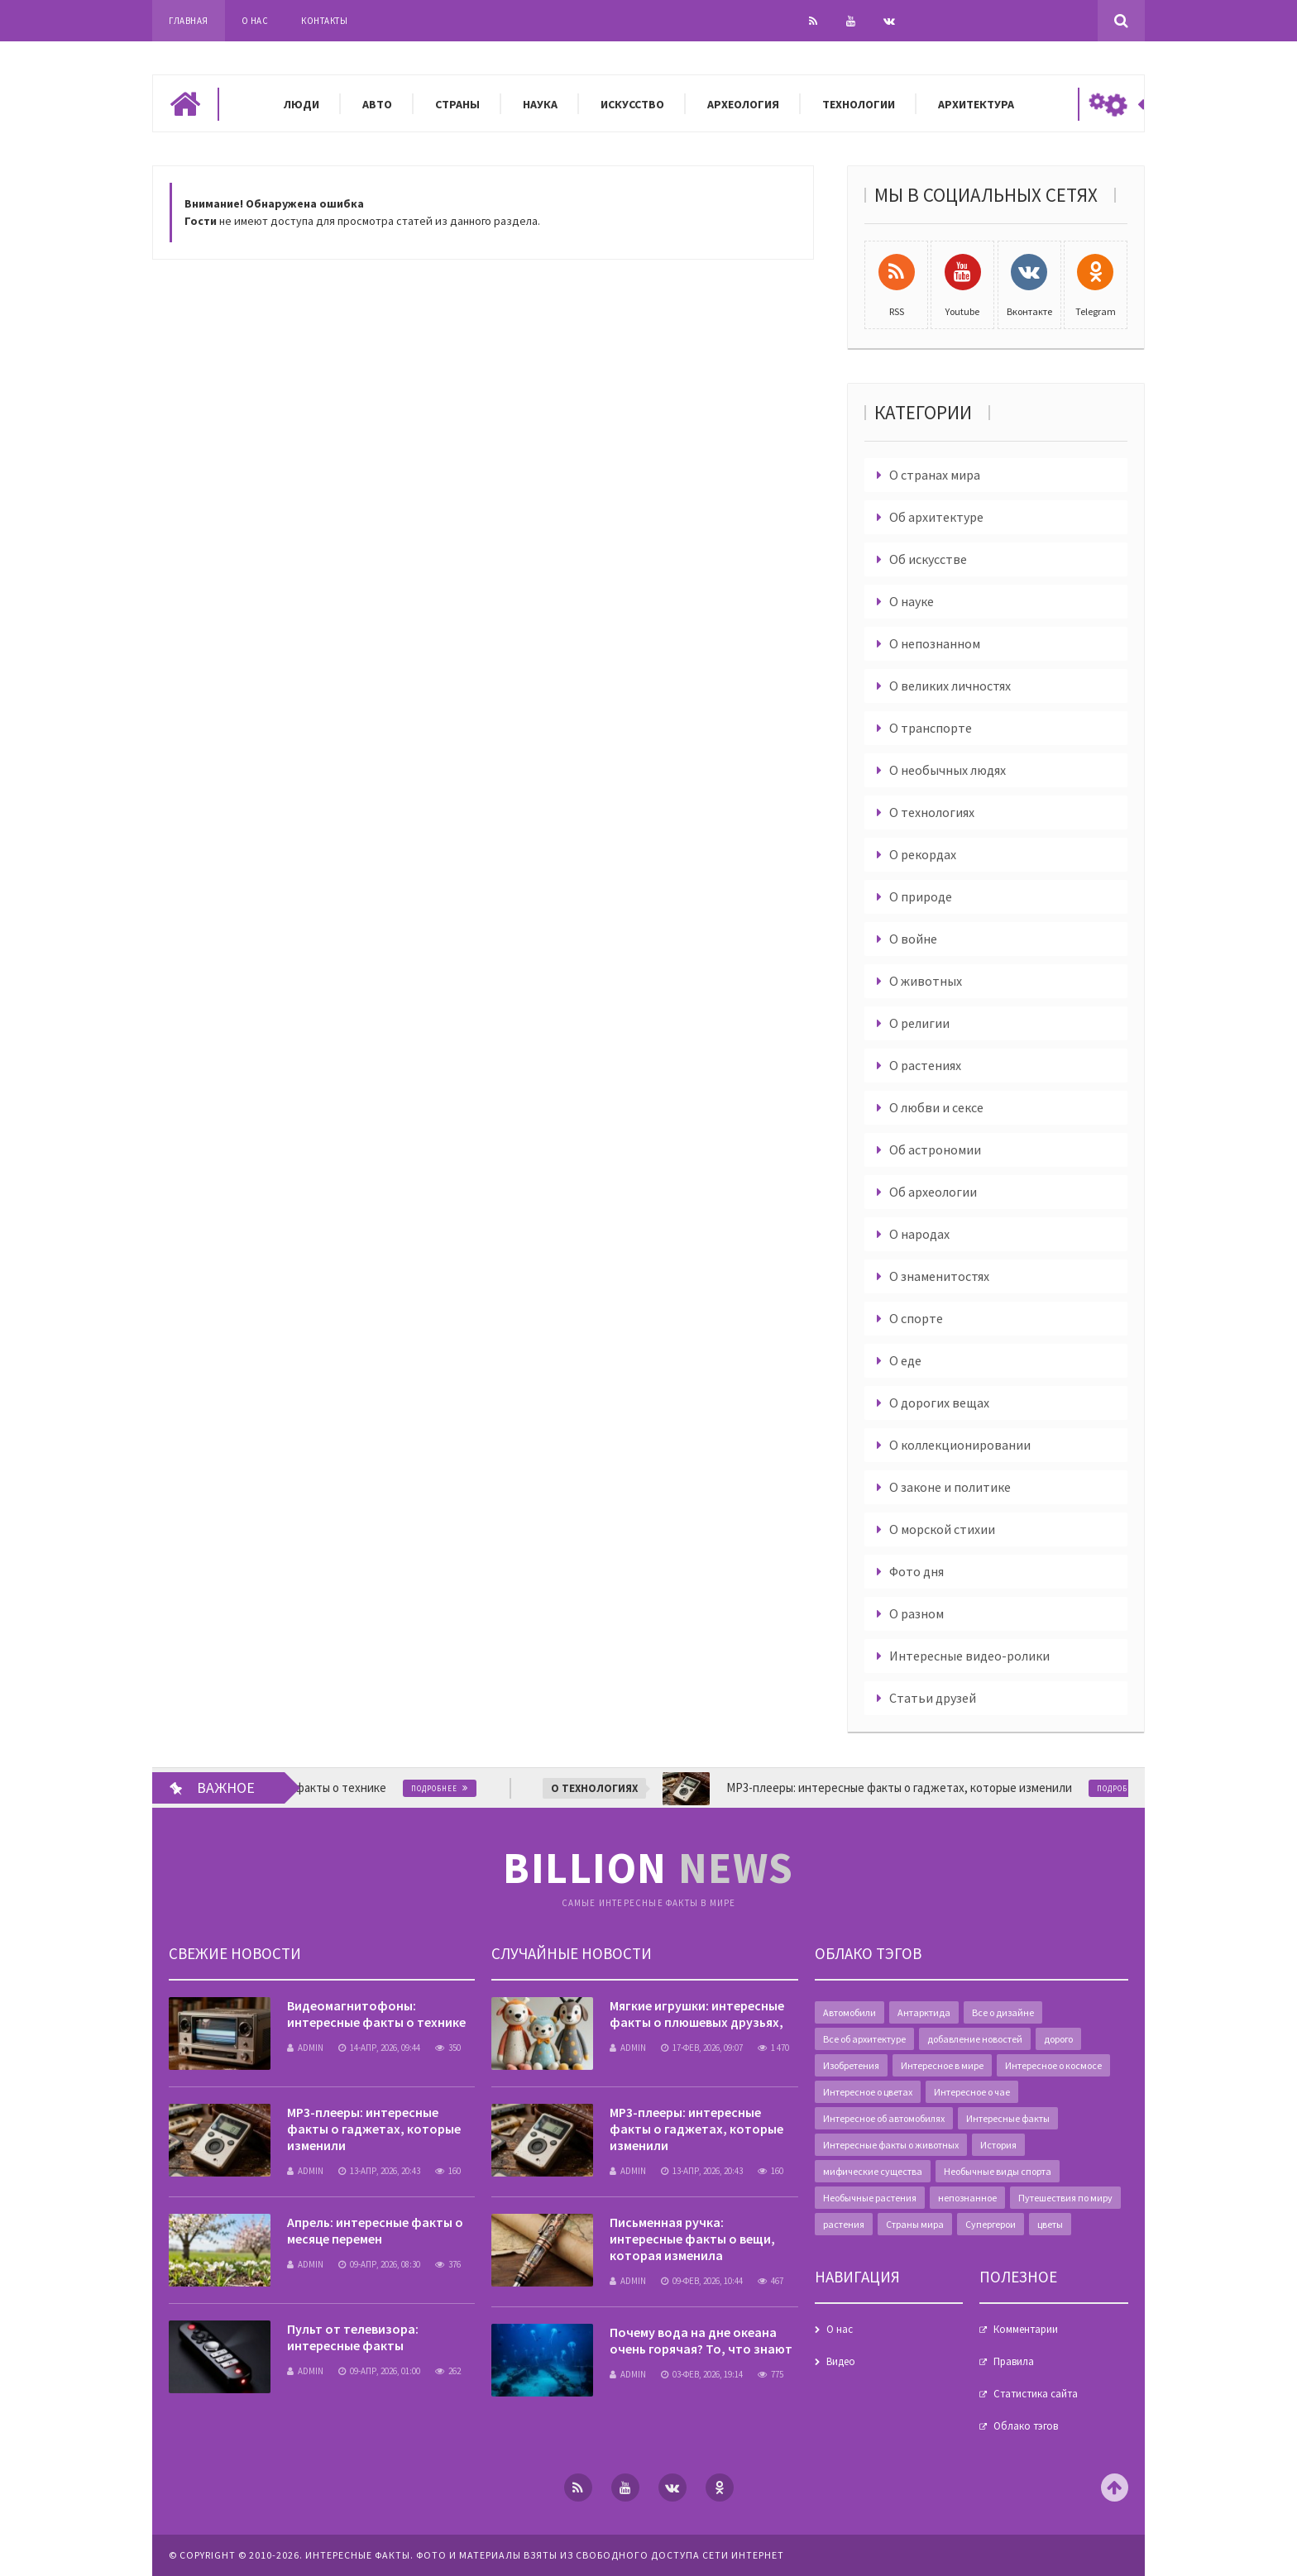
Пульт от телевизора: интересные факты (353, 2337)
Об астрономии (935, 1149)
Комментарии (1025, 2329)
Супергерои (990, 2224)
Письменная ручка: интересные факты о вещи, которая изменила (692, 2238)
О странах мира (934, 474)
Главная (188, 20)
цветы (1050, 2224)
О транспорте (930, 727)
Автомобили (849, 2012)
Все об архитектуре (864, 2039)
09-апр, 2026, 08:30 (379, 2264)
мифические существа (872, 2171)
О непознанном (934, 643)
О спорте (916, 1318)
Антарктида (923, 2012)
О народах (919, 1234)
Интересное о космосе (1053, 2065)
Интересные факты (1008, 2118)
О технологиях (931, 812)
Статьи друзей (932, 1697)
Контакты (324, 20)
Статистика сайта (1035, 2394)
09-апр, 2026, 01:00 (379, 2371)
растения (843, 2224)
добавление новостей (974, 2039)
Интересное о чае (972, 2092)
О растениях (925, 1065)
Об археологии (933, 1191)
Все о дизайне (1003, 2012)
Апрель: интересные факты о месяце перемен (375, 2230)
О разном (916, 1613)
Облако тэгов (1025, 2426)
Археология (743, 104)
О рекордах (922, 854)
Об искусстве (928, 559)
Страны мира (915, 2224)
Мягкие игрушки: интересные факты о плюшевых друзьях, (697, 2013)
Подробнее (457, 1788)
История (998, 2145)
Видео (840, 2361)
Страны (457, 104)
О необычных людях (947, 770)
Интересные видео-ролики (969, 1655)
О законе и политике (950, 1487)
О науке (911, 601)
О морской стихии (942, 1529)
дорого (1058, 2039)
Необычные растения (870, 2197)
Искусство (632, 104)
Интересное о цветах (867, 2092)
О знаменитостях (939, 1276)
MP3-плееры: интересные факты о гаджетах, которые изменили (374, 2128)
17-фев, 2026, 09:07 (702, 2047)
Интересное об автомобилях (884, 2118)
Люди (301, 104)
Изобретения (851, 2065)
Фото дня (916, 1571)
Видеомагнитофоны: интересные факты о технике (376, 2013)
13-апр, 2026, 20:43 (379, 2171)
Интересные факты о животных (891, 2145)
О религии (919, 1023)
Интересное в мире (942, 2065)
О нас (255, 20)
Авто (377, 104)
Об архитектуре (936, 517)
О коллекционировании (960, 1444)
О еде (905, 1360)
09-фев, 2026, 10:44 (702, 2281)
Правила (1013, 2361)
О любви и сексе (936, 1107)
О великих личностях (950, 685)
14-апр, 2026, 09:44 (379, 2047)
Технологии (858, 104)
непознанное (967, 2197)
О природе (920, 896)
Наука (540, 104)
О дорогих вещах (939, 1402)
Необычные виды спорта (997, 2171)
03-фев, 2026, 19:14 (702, 2374)
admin (305, 2047)
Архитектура (976, 104)
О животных (925, 981)
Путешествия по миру (1065, 2197)
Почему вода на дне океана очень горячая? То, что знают (701, 2340)
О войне (913, 938)
